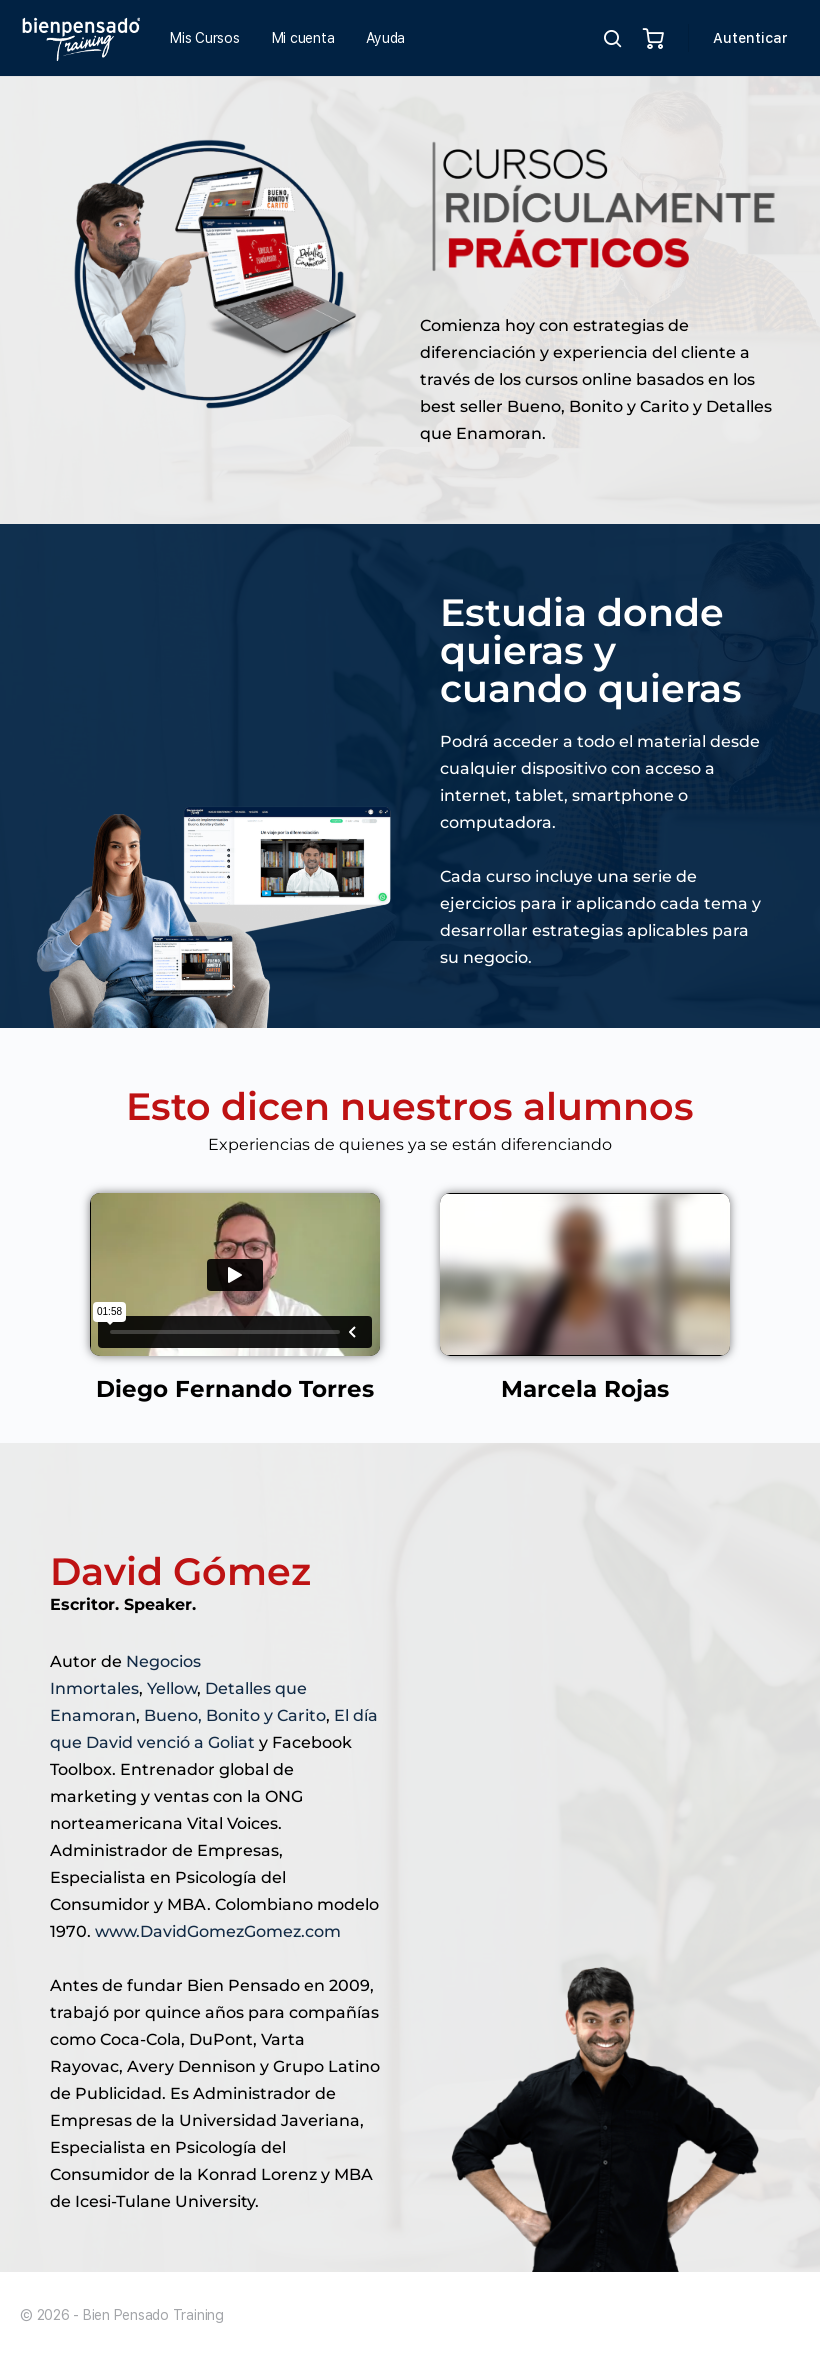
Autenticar (750, 38)
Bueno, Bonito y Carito (235, 1715)
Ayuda (385, 38)
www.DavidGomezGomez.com (218, 1931)
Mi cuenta (303, 38)
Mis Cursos (205, 38)
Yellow (172, 1688)
